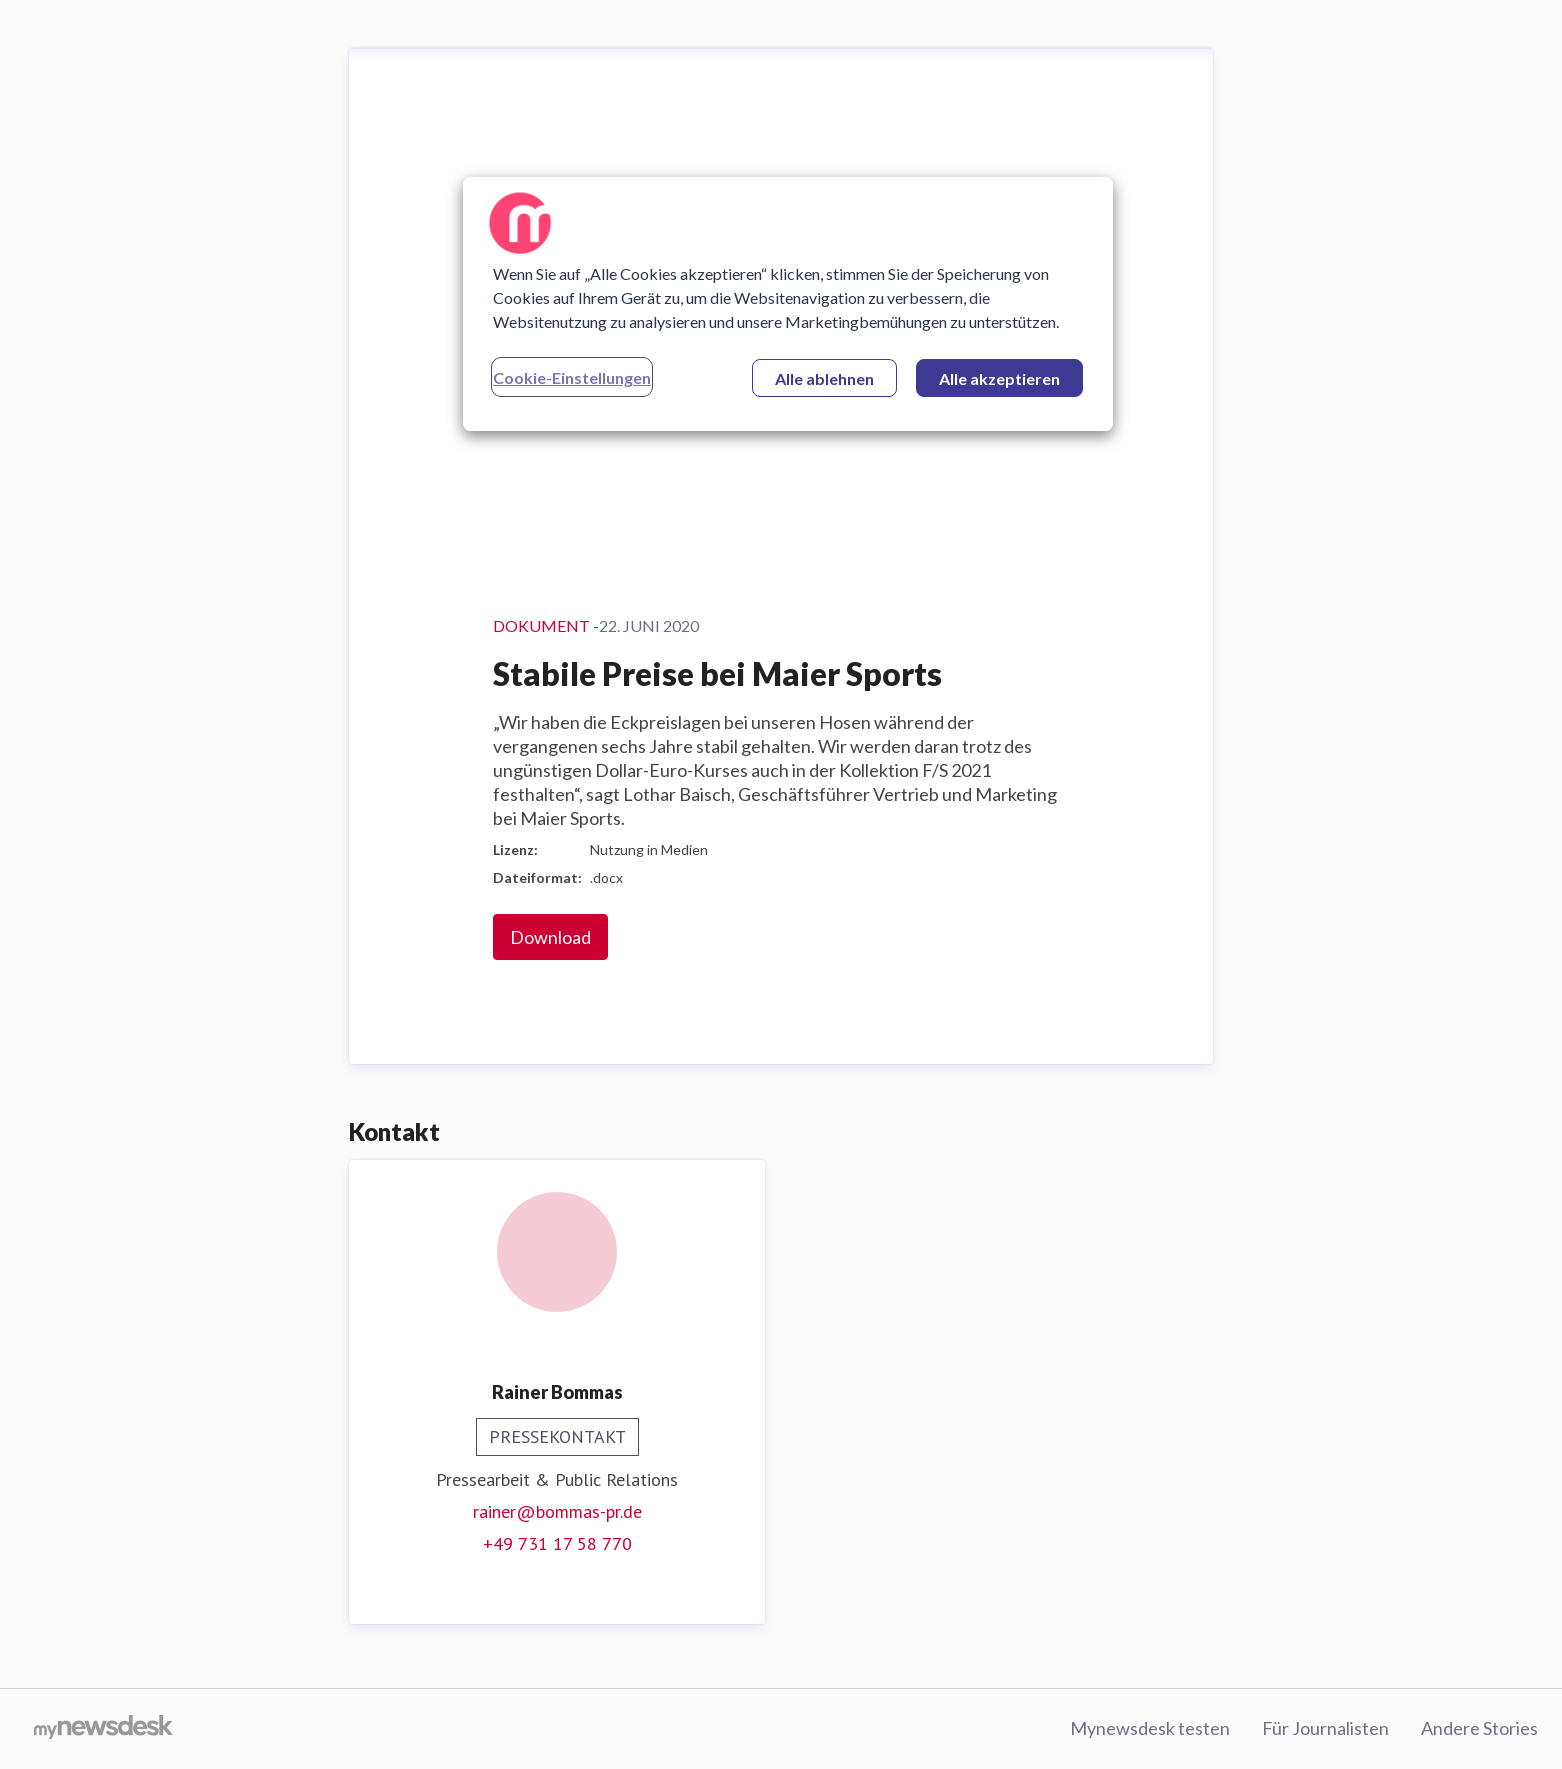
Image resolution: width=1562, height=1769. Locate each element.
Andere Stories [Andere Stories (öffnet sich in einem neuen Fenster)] (1479, 1728)
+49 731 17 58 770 (557, 1543)
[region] (788, 304)
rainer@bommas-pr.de (557, 1511)
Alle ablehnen (824, 378)
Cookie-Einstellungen (572, 377)
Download (550, 937)
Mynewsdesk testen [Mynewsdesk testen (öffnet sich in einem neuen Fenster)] (1150, 1728)
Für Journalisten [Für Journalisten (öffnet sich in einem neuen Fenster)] (1325, 1728)
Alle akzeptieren (999, 378)
